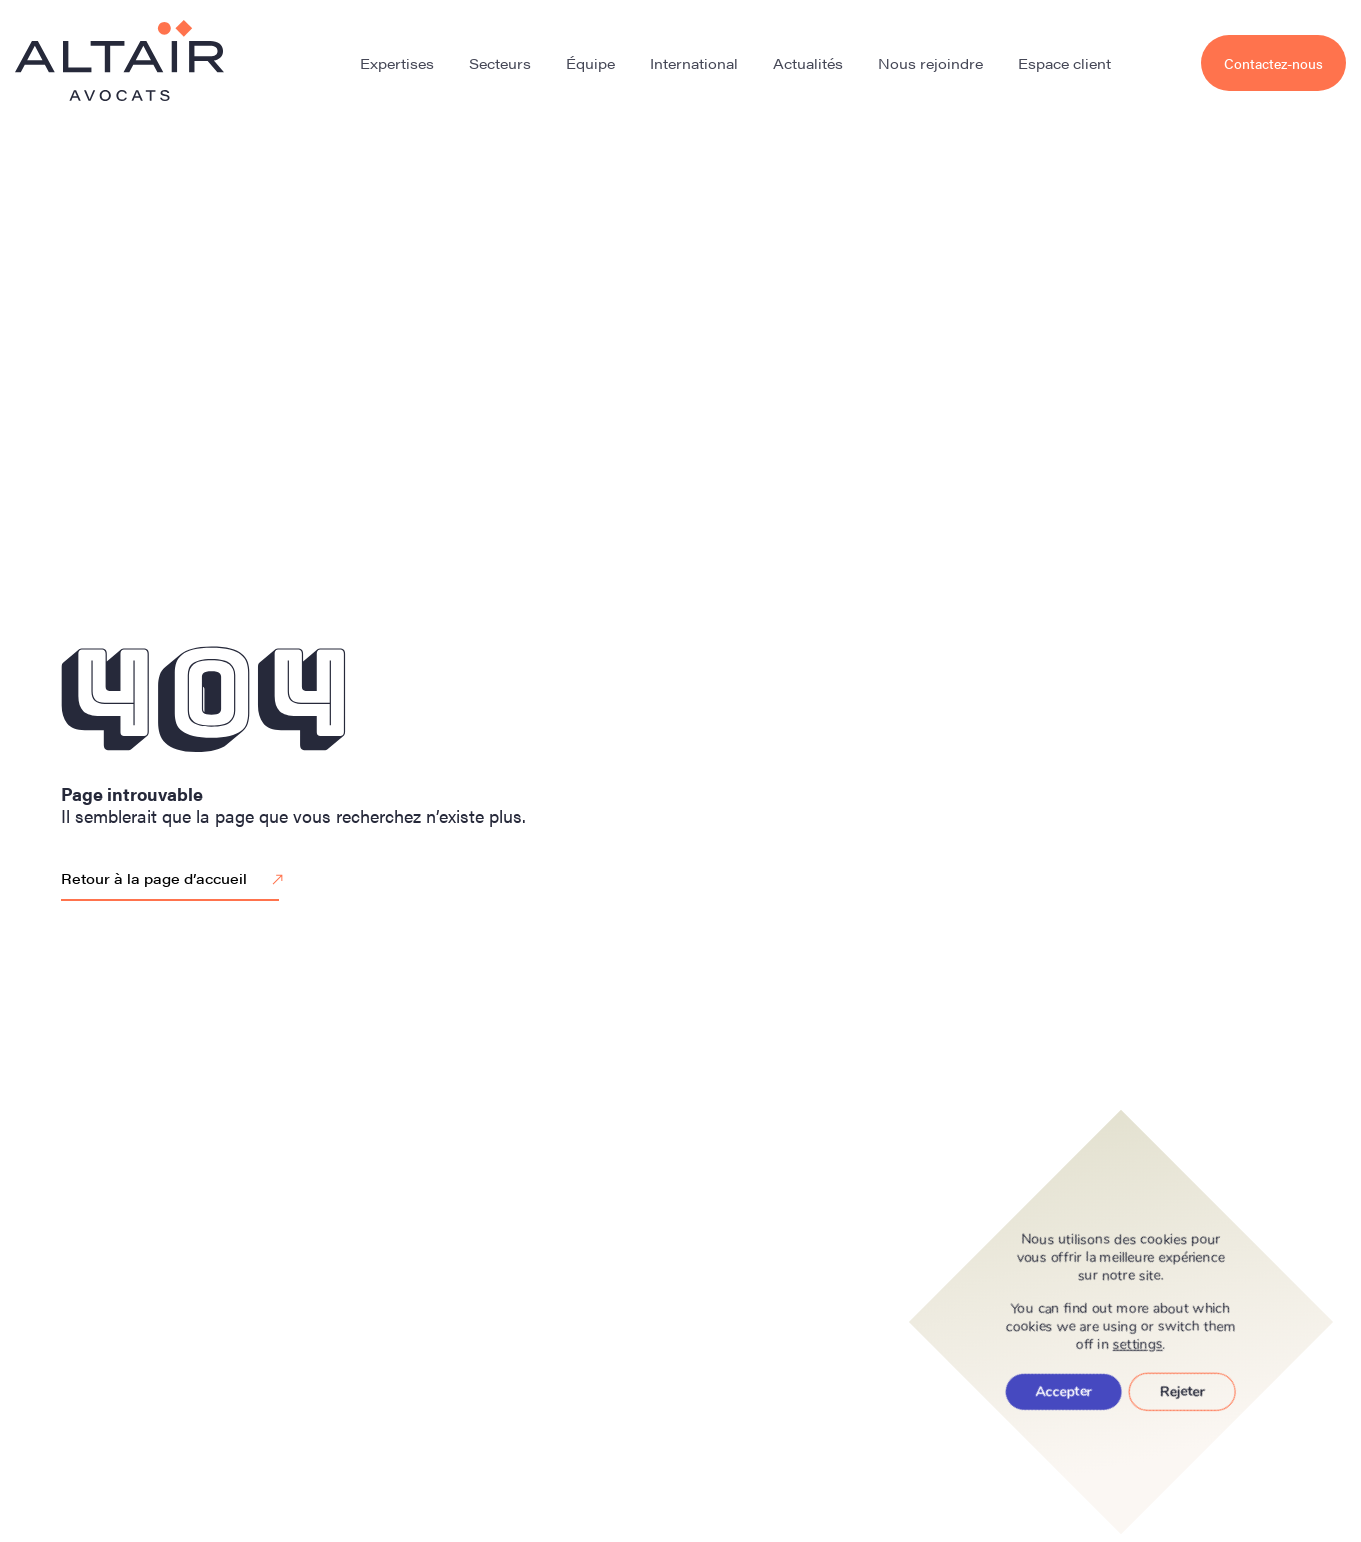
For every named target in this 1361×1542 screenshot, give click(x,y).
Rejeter (1182, 1391)
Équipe (590, 63)
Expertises (397, 63)
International (694, 63)
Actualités (808, 63)
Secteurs (500, 63)
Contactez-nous (1273, 63)
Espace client (1064, 63)
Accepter (1064, 1391)
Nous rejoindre (930, 63)
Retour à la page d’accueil (175, 880)
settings (1138, 1345)
